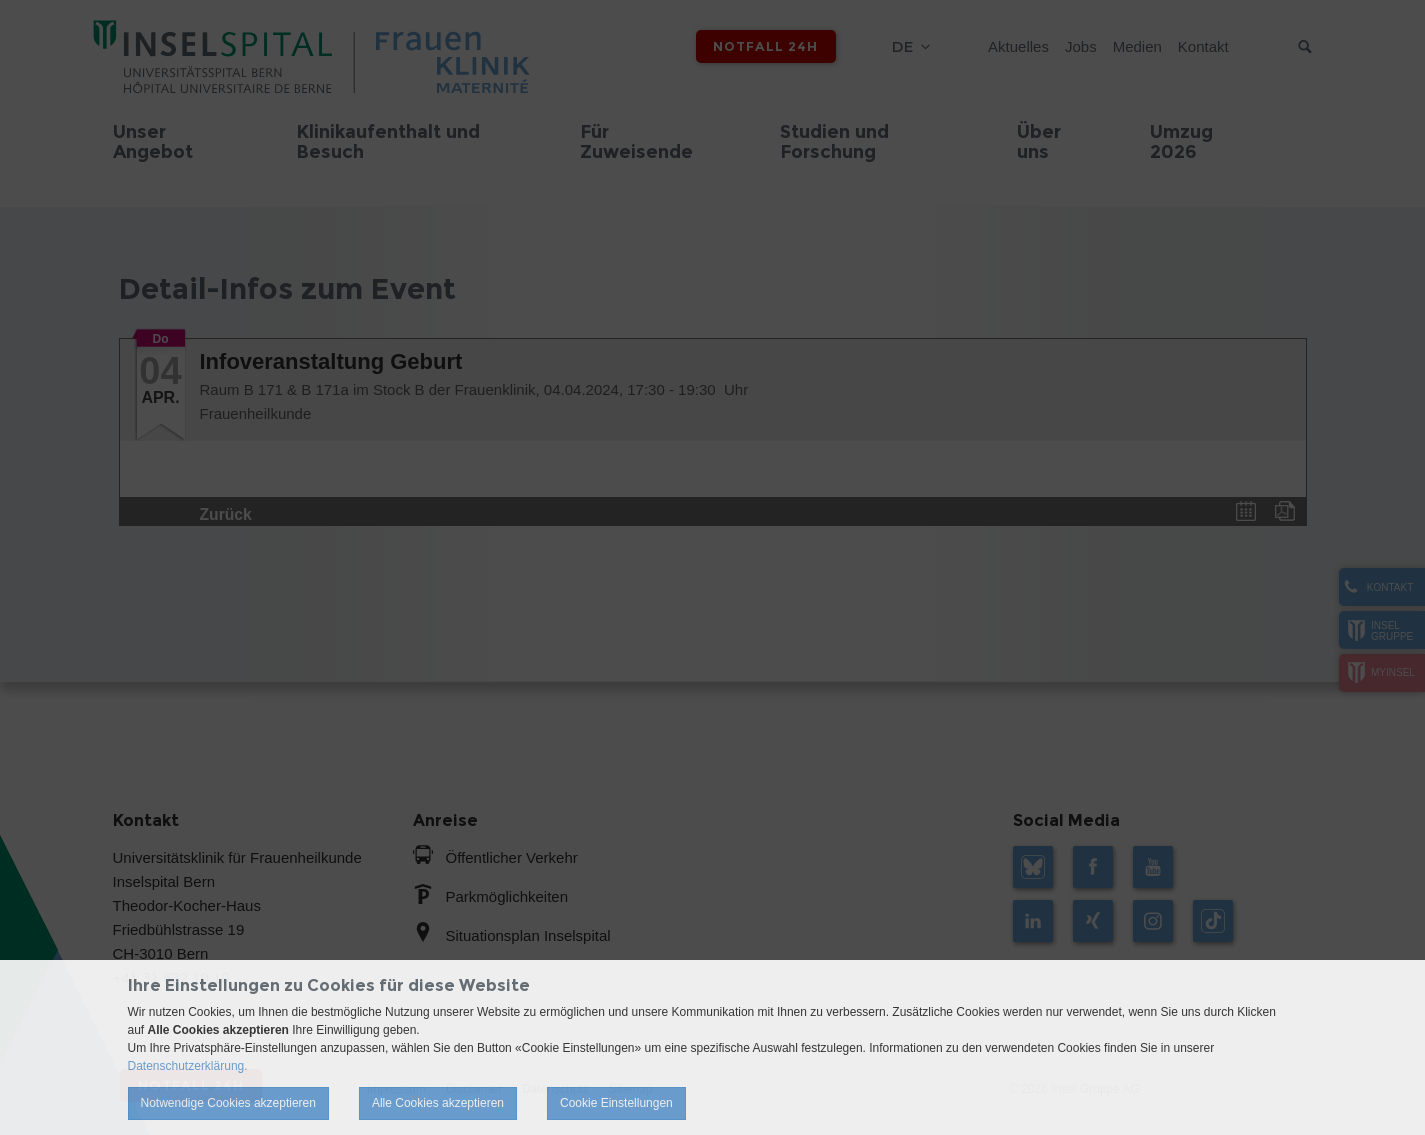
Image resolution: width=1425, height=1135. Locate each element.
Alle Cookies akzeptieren (438, 1103)
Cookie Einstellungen (616, 1103)
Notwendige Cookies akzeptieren (228, 1103)
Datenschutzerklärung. (188, 1066)
